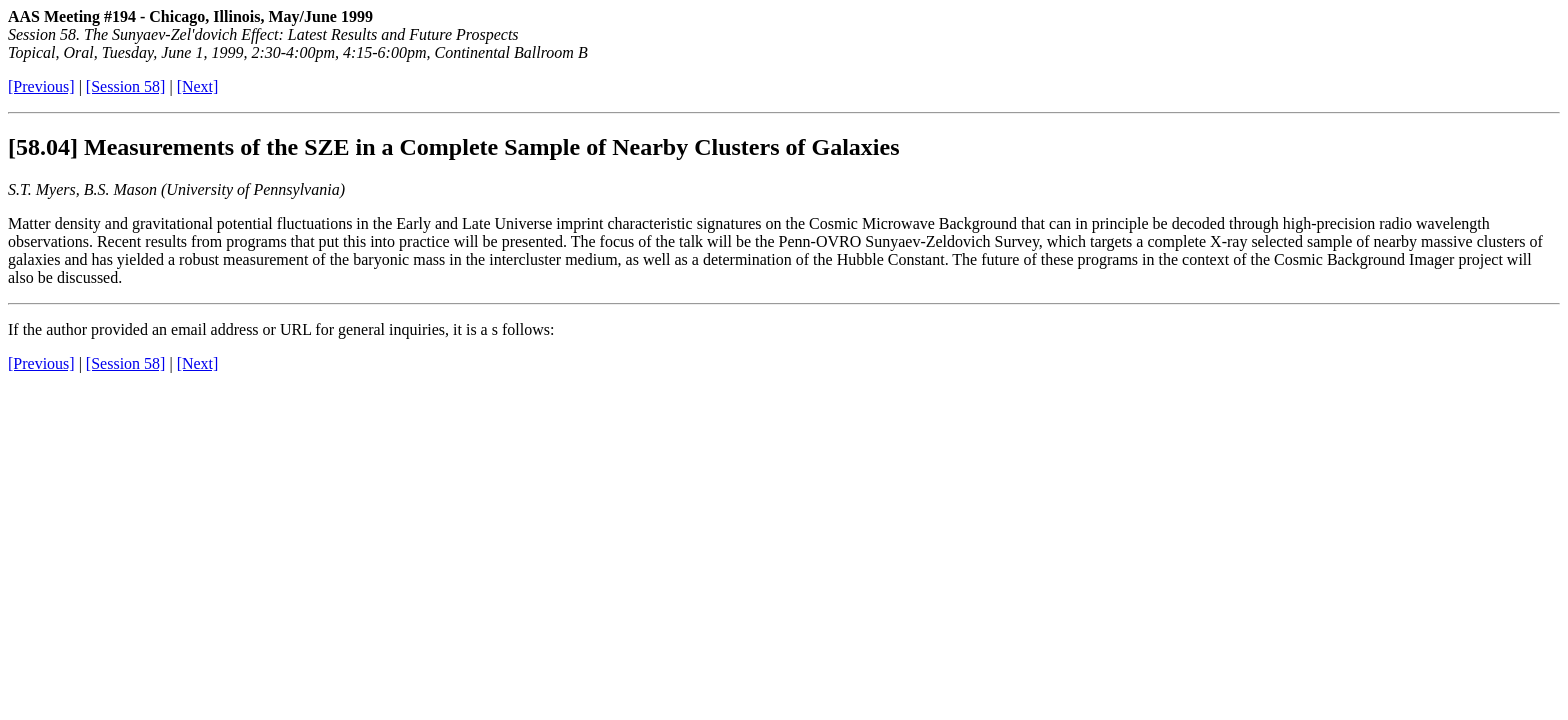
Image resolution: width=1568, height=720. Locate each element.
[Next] (198, 86)
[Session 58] (126, 86)
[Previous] (41, 86)
